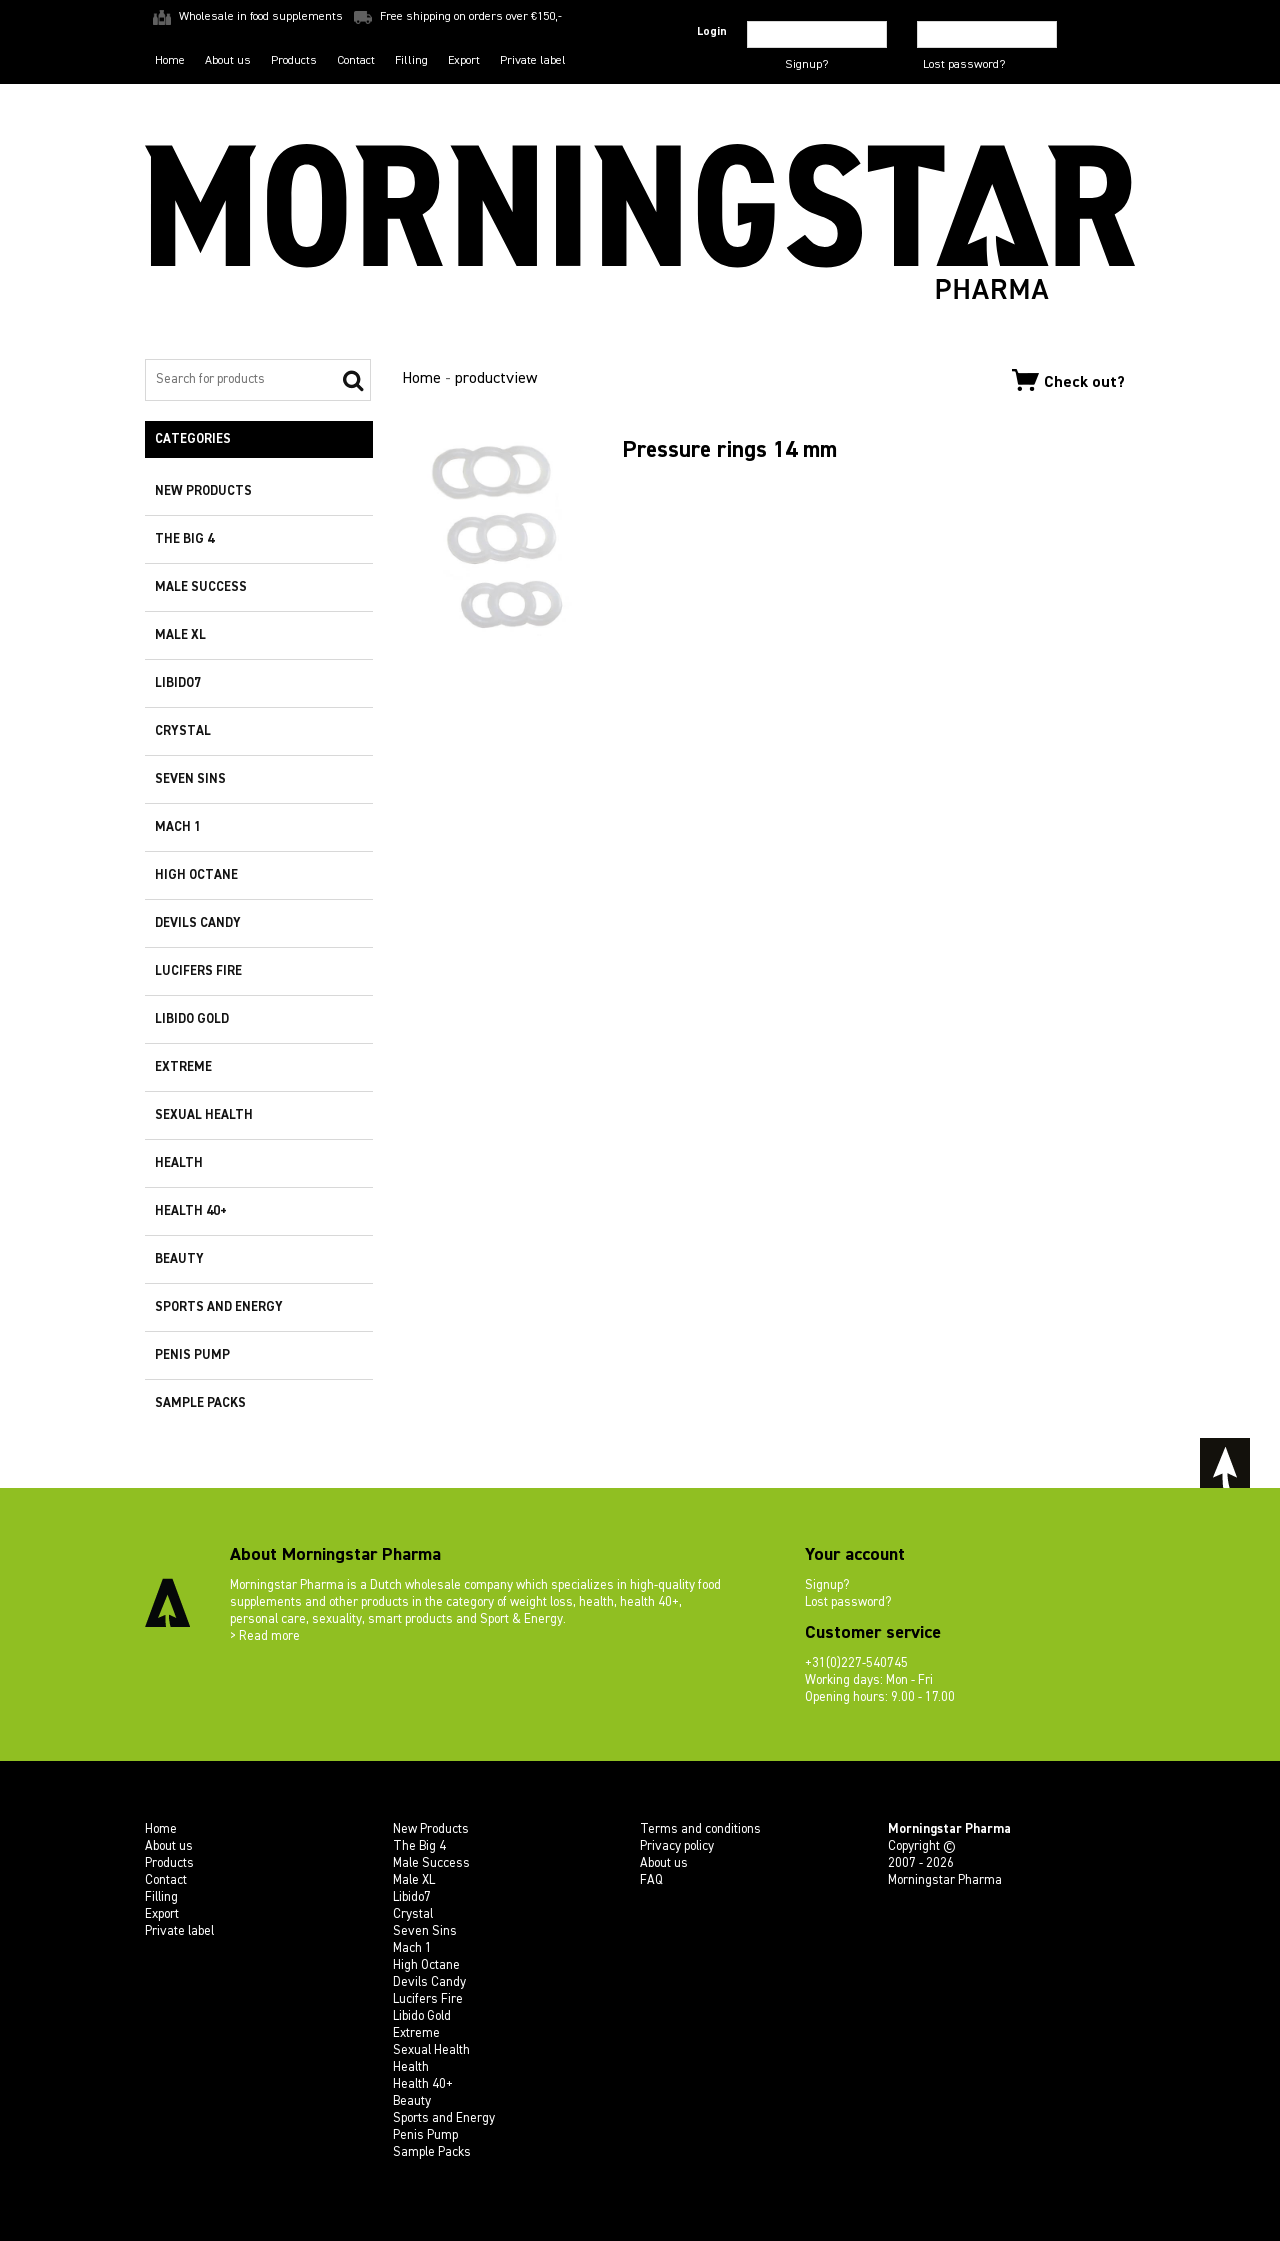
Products (294, 61)
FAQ (651, 1880)
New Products (203, 491)
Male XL (180, 635)
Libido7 (178, 683)
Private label (533, 61)
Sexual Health (204, 1115)
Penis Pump (192, 1355)
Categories (193, 439)
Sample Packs (200, 1403)
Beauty (179, 1259)
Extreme (183, 1067)
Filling (411, 61)
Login (712, 32)
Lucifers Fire (198, 971)
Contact (356, 61)
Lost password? (964, 65)
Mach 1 (178, 827)
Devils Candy (198, 923)
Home (170, 61)
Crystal (183, 731)
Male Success (201, 587)
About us (228, 61)
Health (179, 1163)
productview (496, 379)
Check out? (1068, 380)
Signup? (806, 65)
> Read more (265, 1636)
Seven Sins (190, 779)
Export (464, 61)
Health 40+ (191, 1211)
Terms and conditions (700, 1829)
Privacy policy (677, 1846)
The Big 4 (184, 539)
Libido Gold (192, 1019)
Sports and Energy (219, 1307)
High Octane (196, 875)
